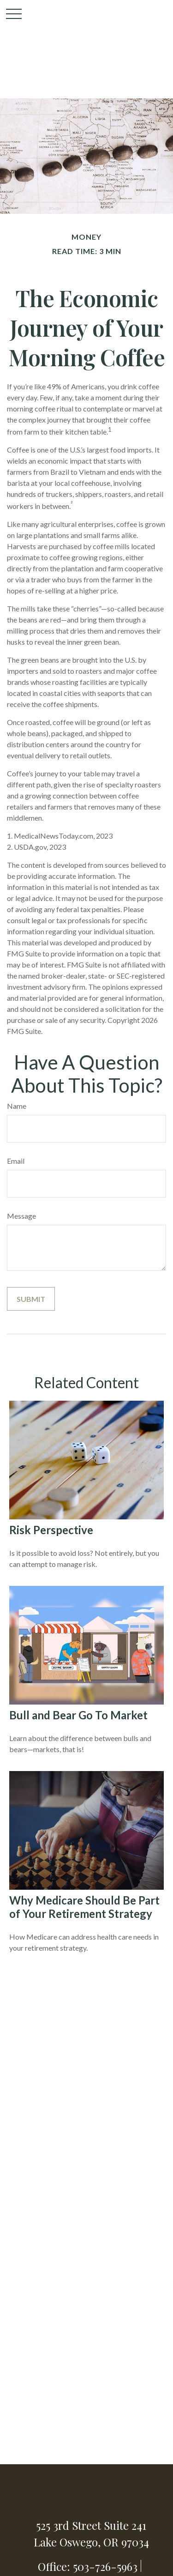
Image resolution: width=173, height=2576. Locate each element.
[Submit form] (31, 1299)
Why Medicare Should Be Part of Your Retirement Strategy (84, 1906)
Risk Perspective (51, 1529)
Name (16, 1105)
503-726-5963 (105, 2566)
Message (21, 1215)
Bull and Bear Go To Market (78, 1715)
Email (15, 1160)
